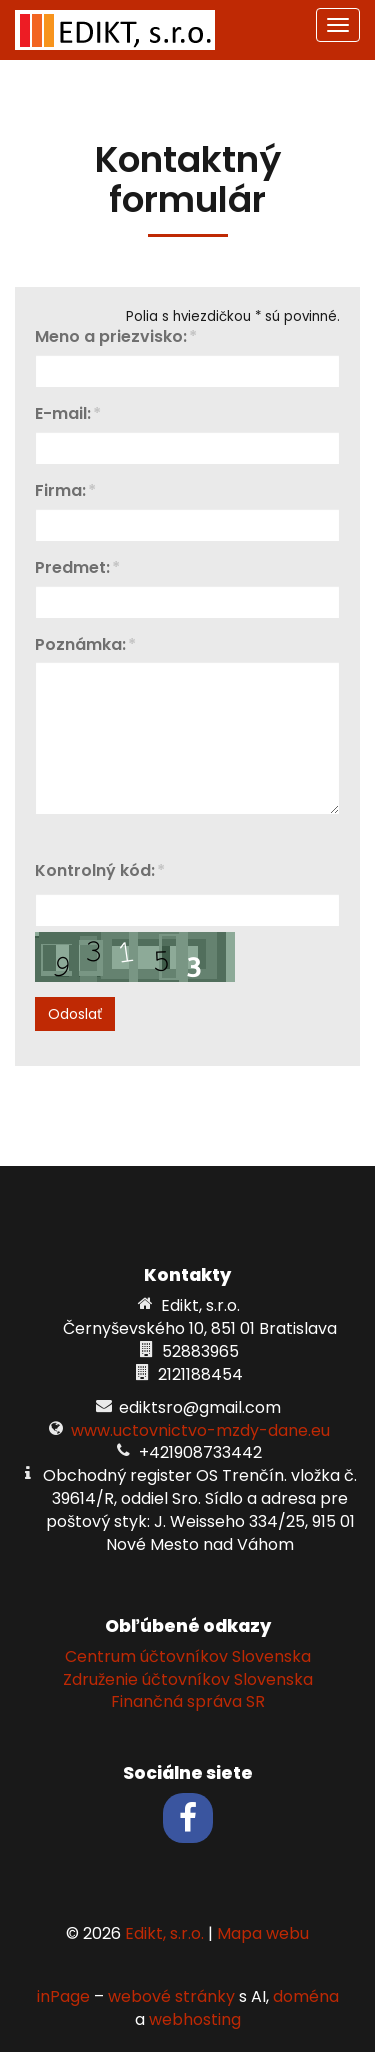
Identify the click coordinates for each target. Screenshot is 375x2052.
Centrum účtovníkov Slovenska (188, 1656)
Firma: (60, 491)
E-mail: (63, 414)
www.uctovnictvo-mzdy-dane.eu (200, 1430)
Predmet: (72, 568)
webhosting (195, 2019)
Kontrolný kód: (95, 871)
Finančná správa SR (188, 1701)
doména (306, 1996)
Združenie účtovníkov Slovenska (188, 1679)
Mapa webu (263, 1933)
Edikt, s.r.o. (164, 1933)
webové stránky (171, 1996)
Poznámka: (80, 645)
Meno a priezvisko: (111, 337)
